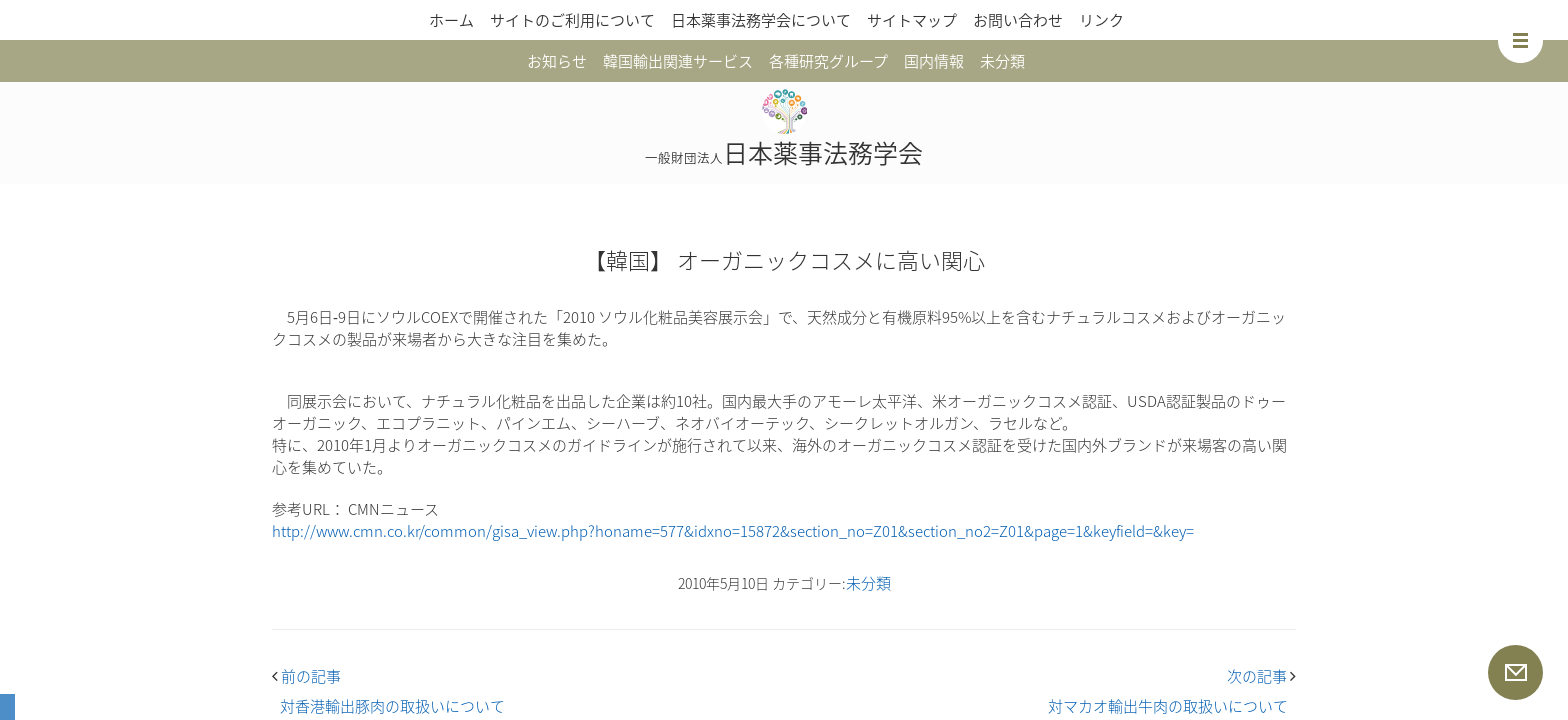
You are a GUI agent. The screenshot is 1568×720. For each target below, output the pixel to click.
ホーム (451, 20)
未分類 (1002, 61)
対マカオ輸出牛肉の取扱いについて (1168, 706)
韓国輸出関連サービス (678, 61)
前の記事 (306, 676)
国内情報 (934, 61)
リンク (1101, 20)
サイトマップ (912, 20)
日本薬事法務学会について (761, 20)
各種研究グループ (828, 61)
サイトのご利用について (572, 20)
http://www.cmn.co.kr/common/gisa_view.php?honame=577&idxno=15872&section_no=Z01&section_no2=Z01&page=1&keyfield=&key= (733, 531)
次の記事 (1261, 676)
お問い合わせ (1018, 20)
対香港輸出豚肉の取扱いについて (392, 706)
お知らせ (557, 61)
